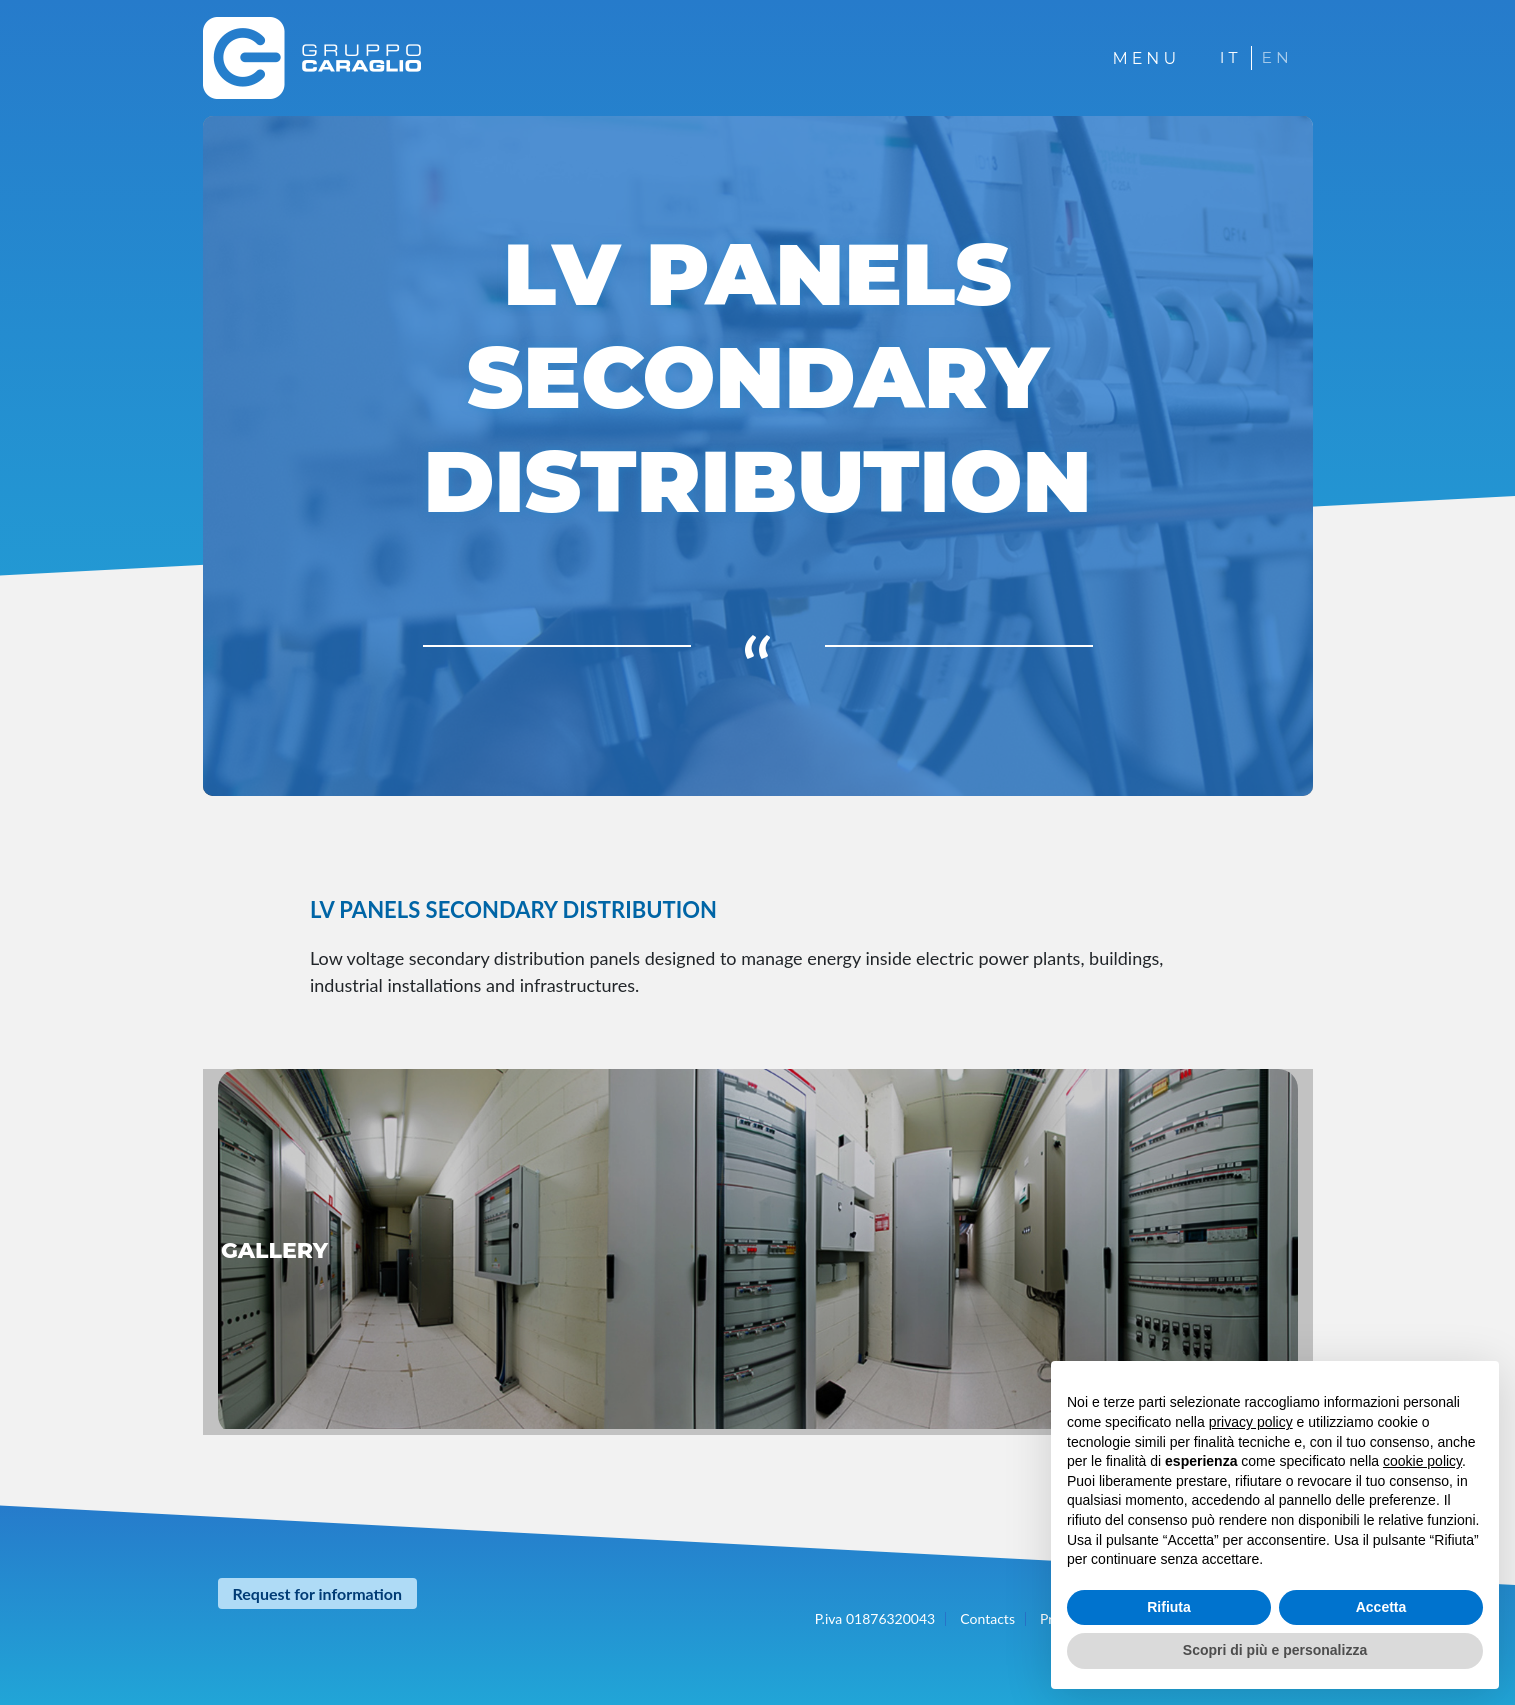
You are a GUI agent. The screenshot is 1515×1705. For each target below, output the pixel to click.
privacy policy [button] (1251, 1422)
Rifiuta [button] (1169, 1607)
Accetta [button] (1381, 1607)
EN (1277, 57)
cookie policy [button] (1422, 1461)
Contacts (987, 1619)
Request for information (318, 1593)
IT (1229, 57)
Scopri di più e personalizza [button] (1275, 1650)
